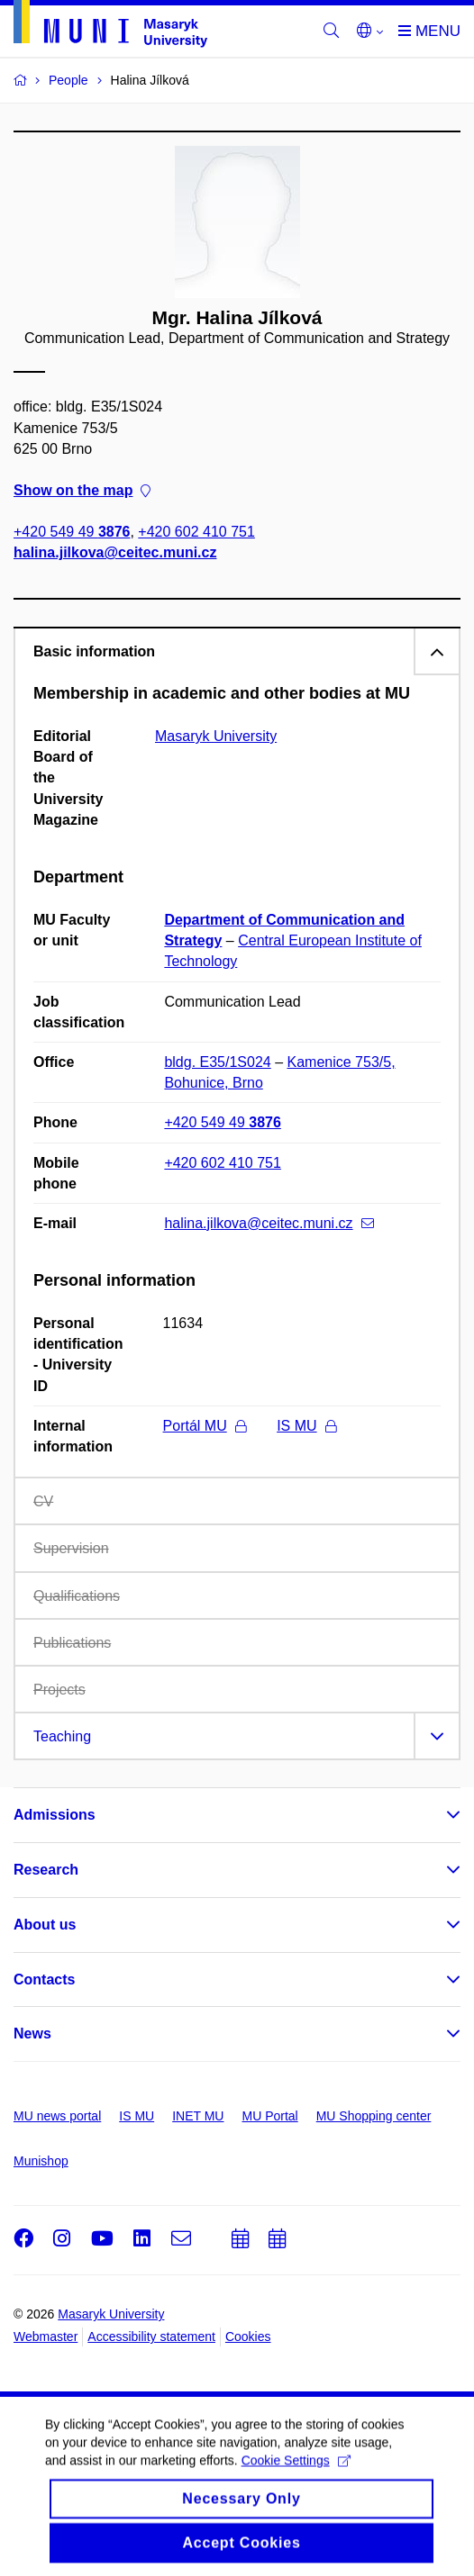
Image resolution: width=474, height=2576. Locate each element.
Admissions (55, 1814)
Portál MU (204, 1425)
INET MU (197, 2116)
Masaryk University (216, 736)
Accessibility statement (151, 2336)
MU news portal (57, 2116)
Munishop (41, 2161)
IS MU (306, 1425)
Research (46, 1869)
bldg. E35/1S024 (217, 1062)
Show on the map (82, 490)
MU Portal (269, 2116)
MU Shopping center (374, 2116)
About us (45, 1924)
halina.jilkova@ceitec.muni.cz (115, 553)
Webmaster (45, 2336)
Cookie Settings (296, 2471)
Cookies (248, 2336)
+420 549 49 (72, 532)
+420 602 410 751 (196, 532)
